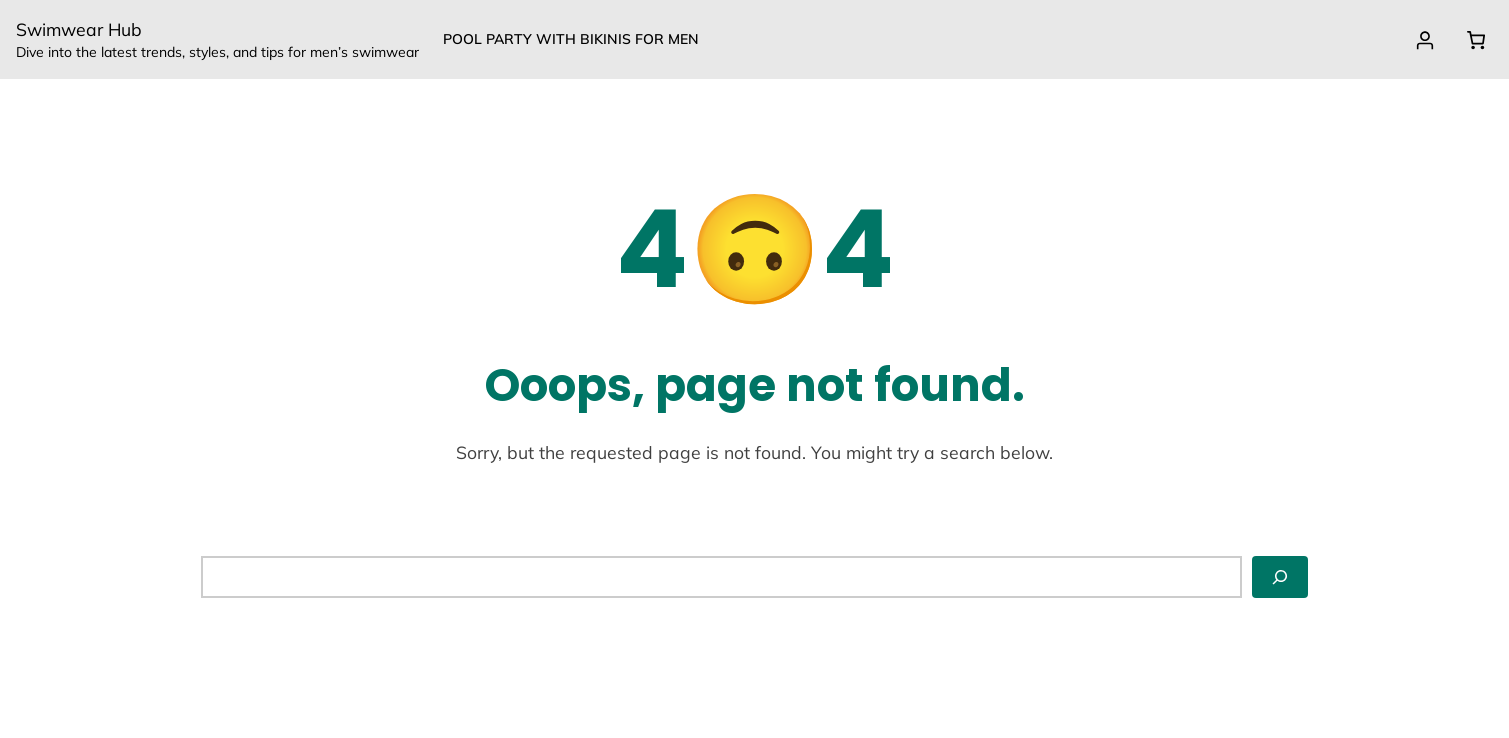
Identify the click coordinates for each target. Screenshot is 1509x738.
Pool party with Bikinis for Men (571, 39)
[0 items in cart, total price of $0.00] (1475, 40)
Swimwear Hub (79, 29)
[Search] (1280, 577)
